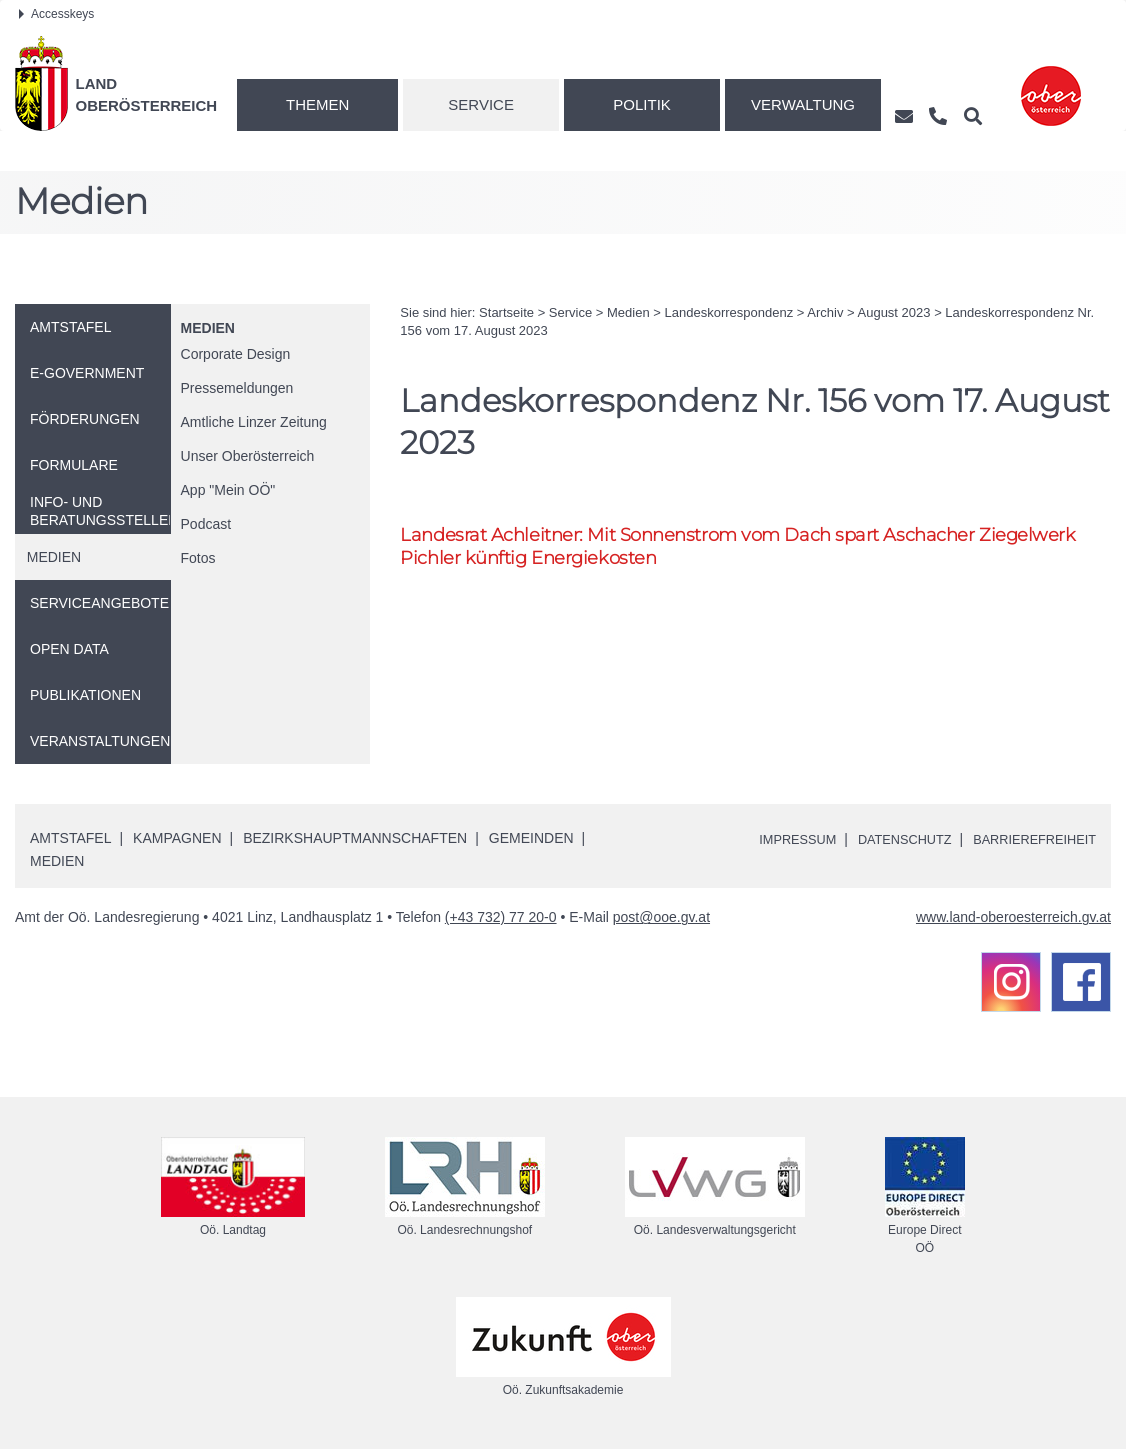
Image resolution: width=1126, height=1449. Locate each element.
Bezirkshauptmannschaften (355, 838)
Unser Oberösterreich (248, 456)
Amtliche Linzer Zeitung (254, 422)
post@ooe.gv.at (661, 917)
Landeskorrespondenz (729, 312)
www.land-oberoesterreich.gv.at (1013, 917)
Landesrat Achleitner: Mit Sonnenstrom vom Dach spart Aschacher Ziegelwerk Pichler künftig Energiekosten (752, 547)
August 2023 (894, 312)
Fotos (198, 558)
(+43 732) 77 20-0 (501, 917)
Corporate (236, 354)
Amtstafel (70, 838)
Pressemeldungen (237, 388)
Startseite (506, 312)
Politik (642, 104)
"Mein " (228, 490)
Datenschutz (887, 839)
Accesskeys (56, 14)
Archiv (825, 312)
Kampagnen (177, 838)
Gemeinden (531, 838)
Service (481, 104)
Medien (208, 328)
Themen (317, 104)
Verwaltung (803, 104)
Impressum (771, 839)
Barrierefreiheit (1028, 839)
